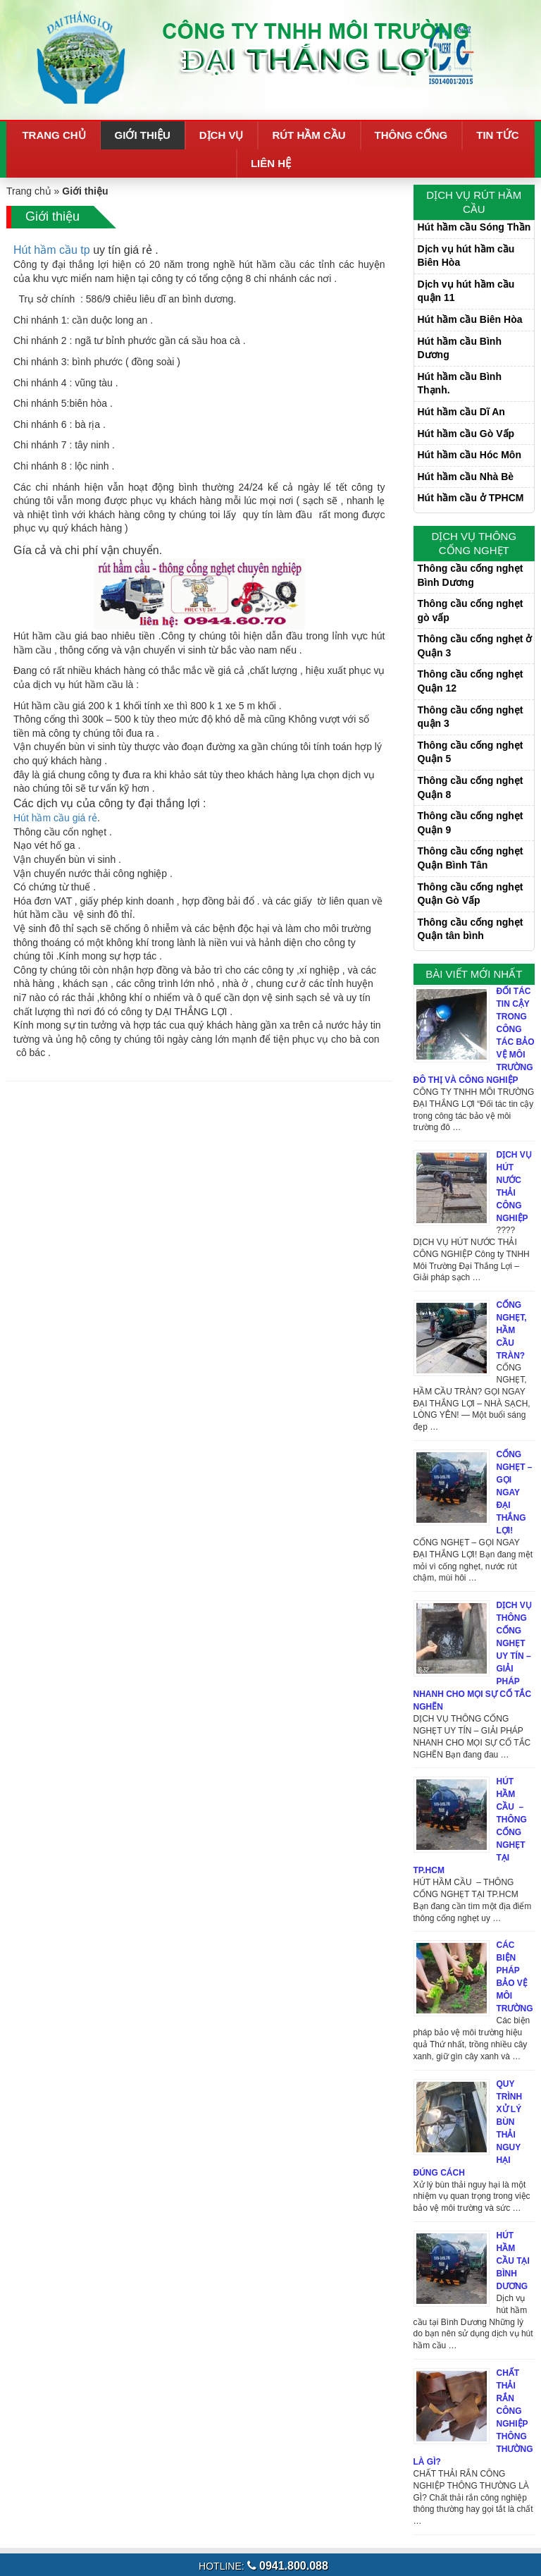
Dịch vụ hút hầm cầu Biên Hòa (466, 256)
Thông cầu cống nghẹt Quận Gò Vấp (470, 894)
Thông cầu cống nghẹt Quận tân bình (470, 929)
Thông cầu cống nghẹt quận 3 (470, 717)
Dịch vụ (221, 135)
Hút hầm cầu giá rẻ (55, 817)
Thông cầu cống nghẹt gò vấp (470, 610)
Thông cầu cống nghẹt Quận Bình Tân (470, 858)
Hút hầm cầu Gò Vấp (466, 433)
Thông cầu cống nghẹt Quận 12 (470, 681)
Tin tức (497, 135)
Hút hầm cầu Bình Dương (460, 348)
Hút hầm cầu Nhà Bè (466, 476)
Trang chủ (53, 135)
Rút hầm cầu (308, 135)
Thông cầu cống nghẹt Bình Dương (470, 575)
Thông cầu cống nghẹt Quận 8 (470, 787)
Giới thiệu (142, 135)
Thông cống (411, 135)
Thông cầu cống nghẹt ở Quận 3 (475, 645)
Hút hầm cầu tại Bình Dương (513, 2261)
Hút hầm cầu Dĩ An (461, 411)
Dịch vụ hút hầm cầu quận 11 (466, 291)
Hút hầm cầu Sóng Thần (474, 227)
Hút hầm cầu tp (51, 250)
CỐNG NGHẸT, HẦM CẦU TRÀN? (512, 1330)
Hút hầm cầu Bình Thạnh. (460, 383)
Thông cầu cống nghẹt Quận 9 (470, 822)
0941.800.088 (287, 2566)
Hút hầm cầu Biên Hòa (470, 319)
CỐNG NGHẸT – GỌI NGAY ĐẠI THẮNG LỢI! (515, 1492)
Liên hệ (271, 163)
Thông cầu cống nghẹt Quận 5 (470, 752)
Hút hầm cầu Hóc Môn (469, 454)
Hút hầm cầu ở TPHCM (471, 497)
